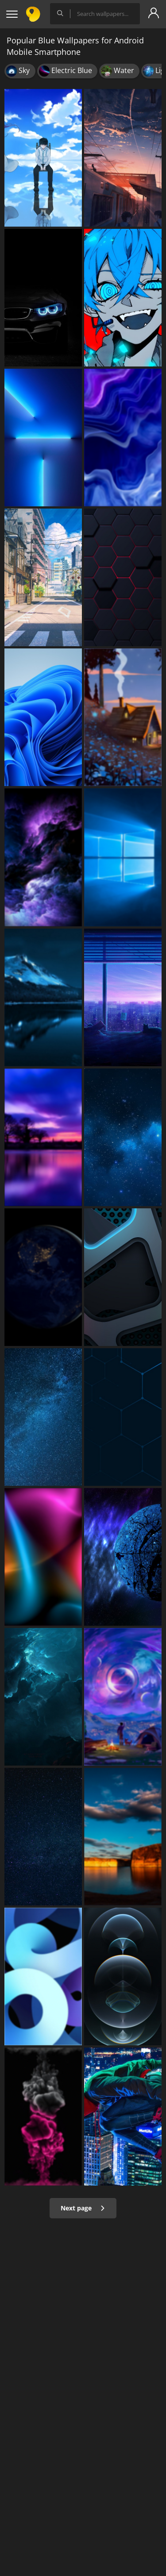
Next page (83, 2208)
